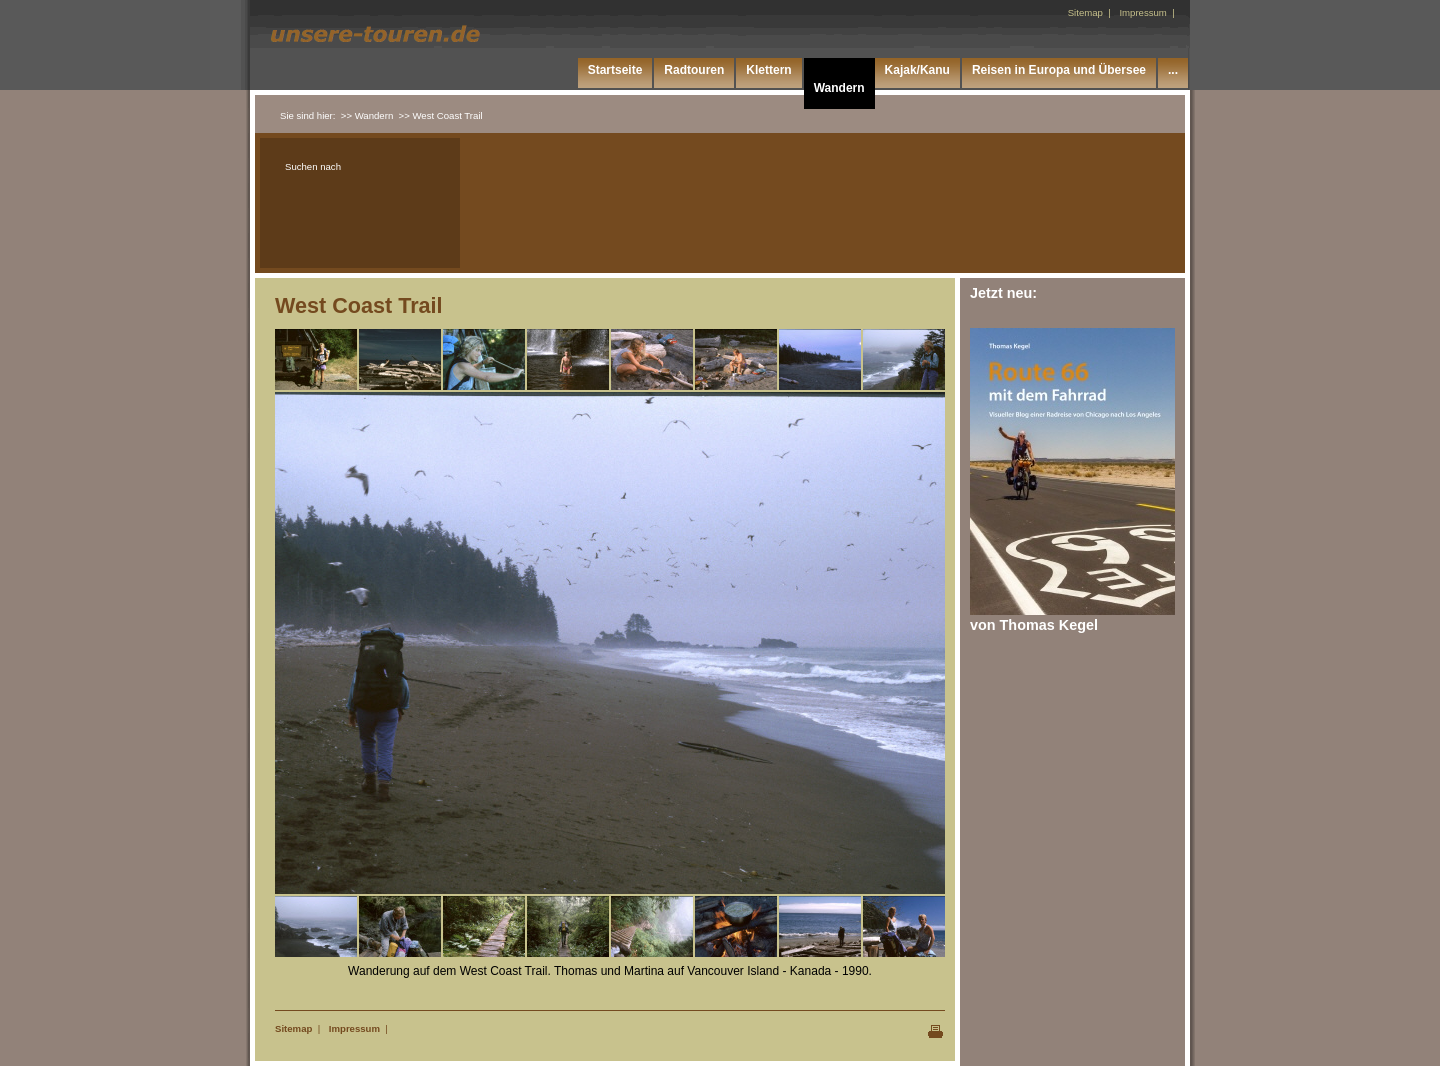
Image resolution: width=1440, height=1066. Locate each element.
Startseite (615, 70)
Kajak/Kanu (917, 70)
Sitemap (293, 1028)
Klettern (768, 70)
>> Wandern (367, 115)
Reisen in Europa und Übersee (1059, 70)
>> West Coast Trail (441, 115)
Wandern (839, 88)
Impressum (354, 1028)
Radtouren (694, 70)
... (1173, 70)
